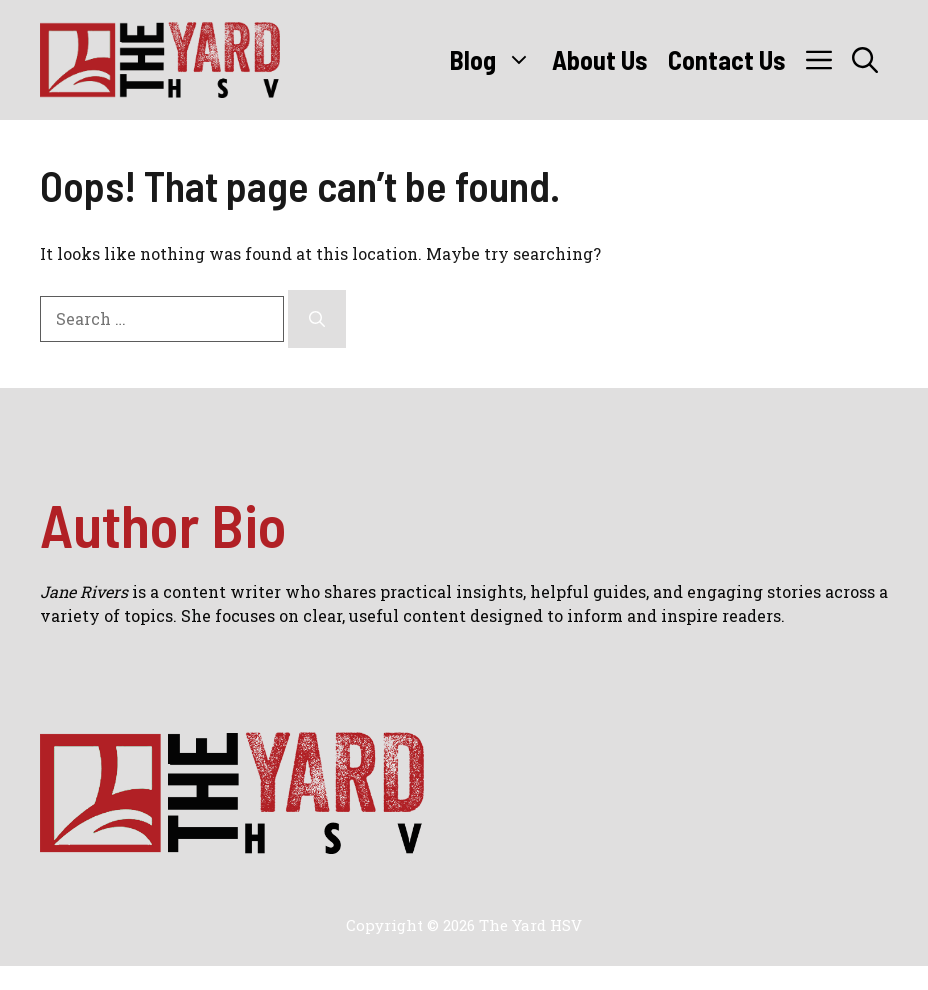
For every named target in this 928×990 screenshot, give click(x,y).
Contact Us (727, 59)
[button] (865, 60)
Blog (496, 60)
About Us (600, 59)
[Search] (317, 319)
